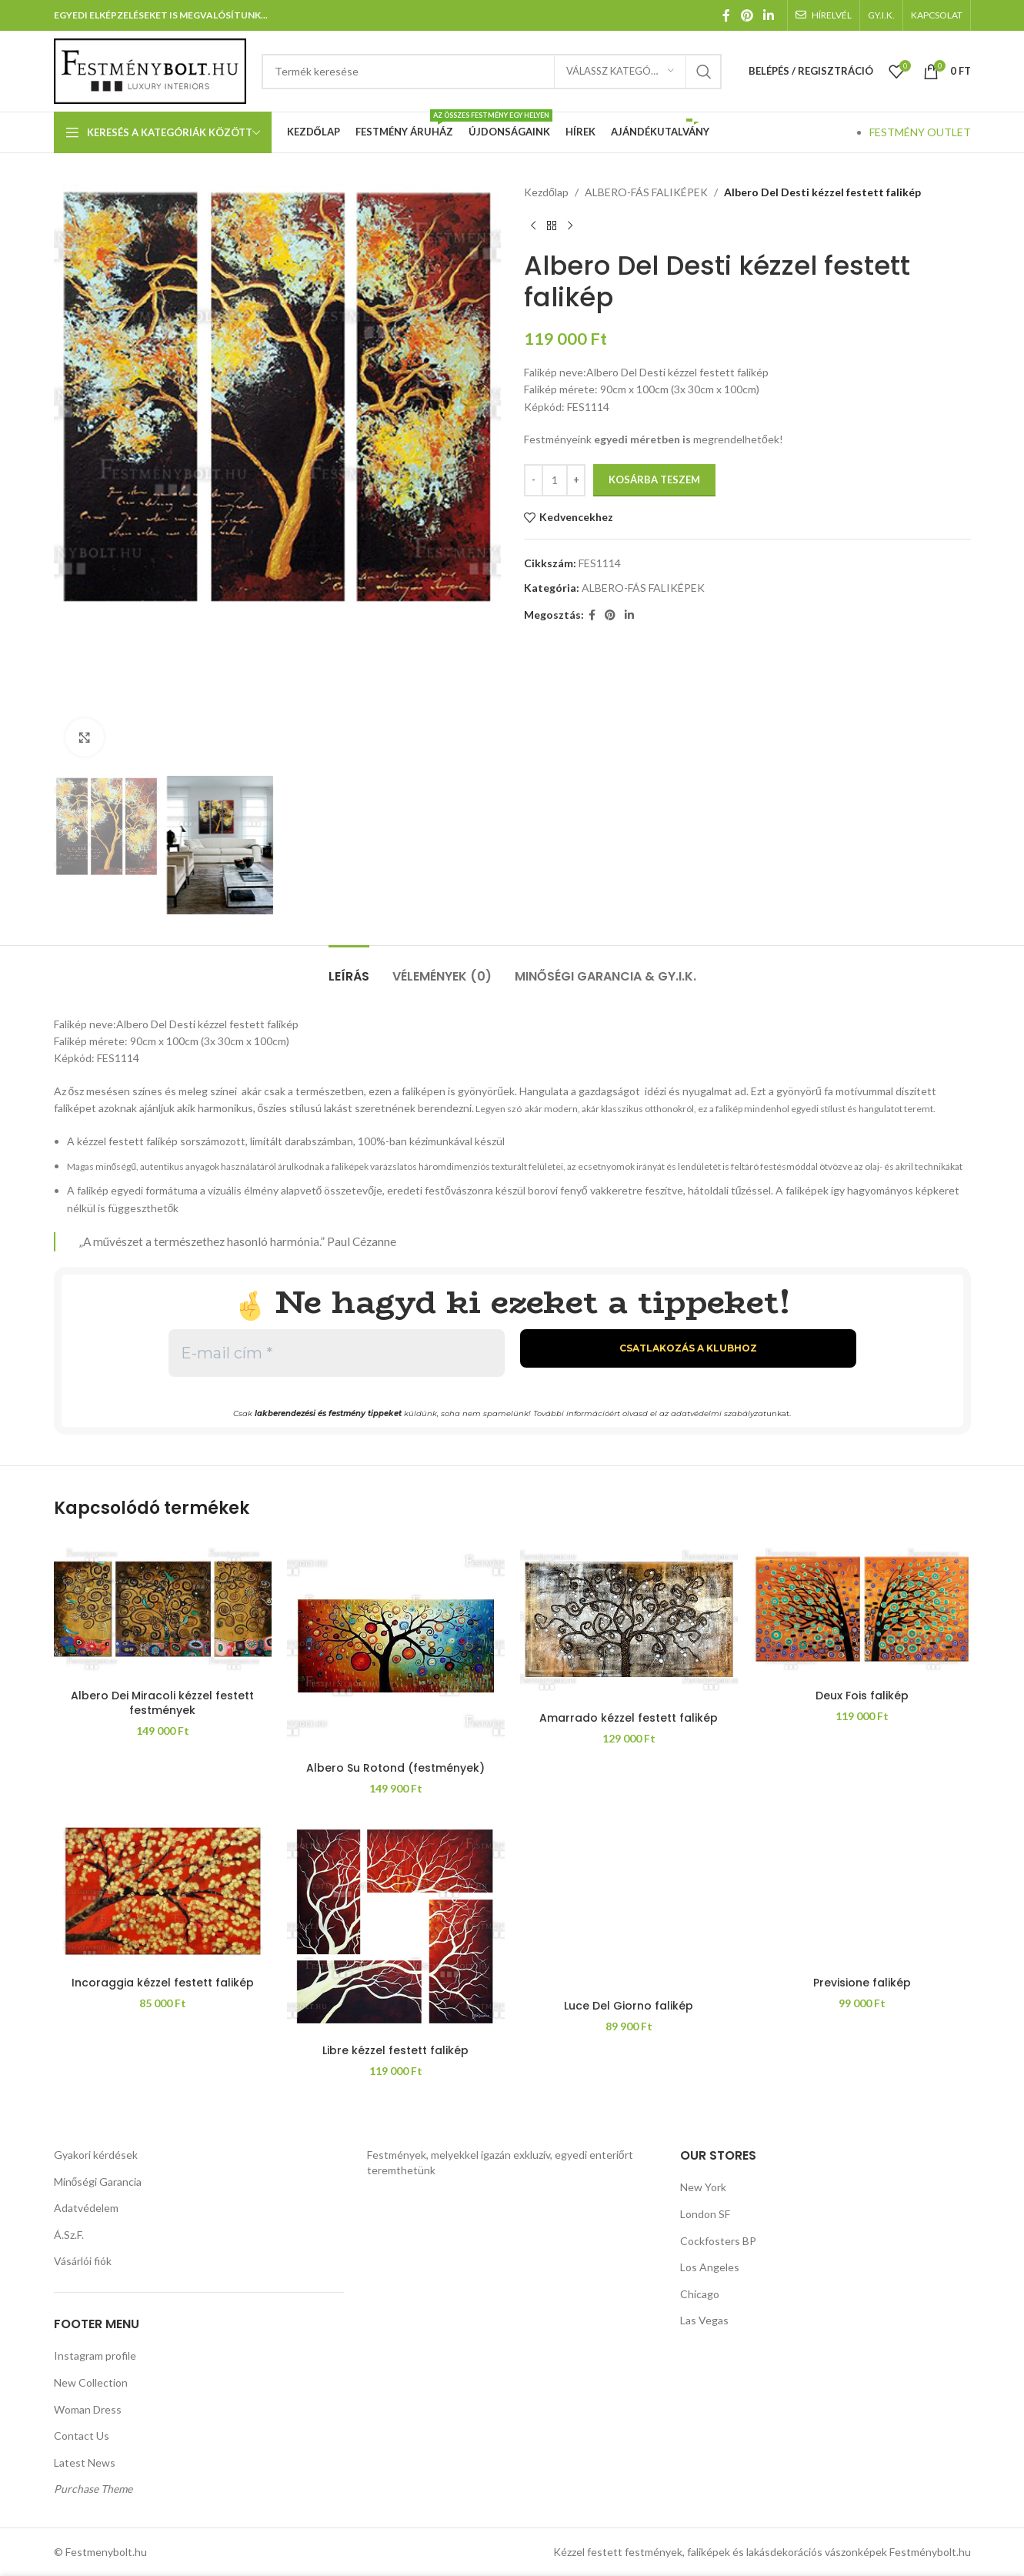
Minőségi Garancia (98, 2181)
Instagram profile (95, 2355)
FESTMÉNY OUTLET (920, 132)
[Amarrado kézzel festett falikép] (629, 1620)
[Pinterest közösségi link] (746, 15)
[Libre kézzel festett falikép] (396, 1927)
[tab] (349, 968)
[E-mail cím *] (336, 1353)
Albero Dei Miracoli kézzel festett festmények (162, 1703)
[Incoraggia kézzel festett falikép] (163, 1894)
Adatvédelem (86, 2207)
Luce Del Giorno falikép (628, 2005)
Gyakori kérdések (96, 2154)
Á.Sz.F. (69, 2234)
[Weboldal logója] (150, 69)
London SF (705, 2213)
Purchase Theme (93, 2488)
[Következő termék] (570, 225)
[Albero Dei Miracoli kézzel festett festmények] (163, 1609)
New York (703, 2186)
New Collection (91, 2382)
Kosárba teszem (654, 479)
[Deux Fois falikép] (862, 1609)
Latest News (84, 2462)
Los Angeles (709, 2267)
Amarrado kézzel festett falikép (628, 1718)
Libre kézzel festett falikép (395, 2050)
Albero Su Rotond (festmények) (395, 1768)
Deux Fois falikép (862, 1695)
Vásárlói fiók (83, 2260)
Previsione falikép (862, 1982)
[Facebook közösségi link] (726, 15)
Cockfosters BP (718, 2240)
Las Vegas (704, 2320)
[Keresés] (492, 71)
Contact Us (81, 2435)
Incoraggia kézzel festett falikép (163, 1982)
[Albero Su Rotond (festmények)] (396, 1645)
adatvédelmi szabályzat (718, 1413)
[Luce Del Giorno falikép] (629, 1905)
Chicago (699, 2293)
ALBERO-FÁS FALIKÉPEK (645, 192)
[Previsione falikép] (862, 1894)
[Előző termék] (533, 225)
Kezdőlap (546, 192)
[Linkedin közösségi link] (768, 15)
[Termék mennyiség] (554, 480)
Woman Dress (88, 2409)
